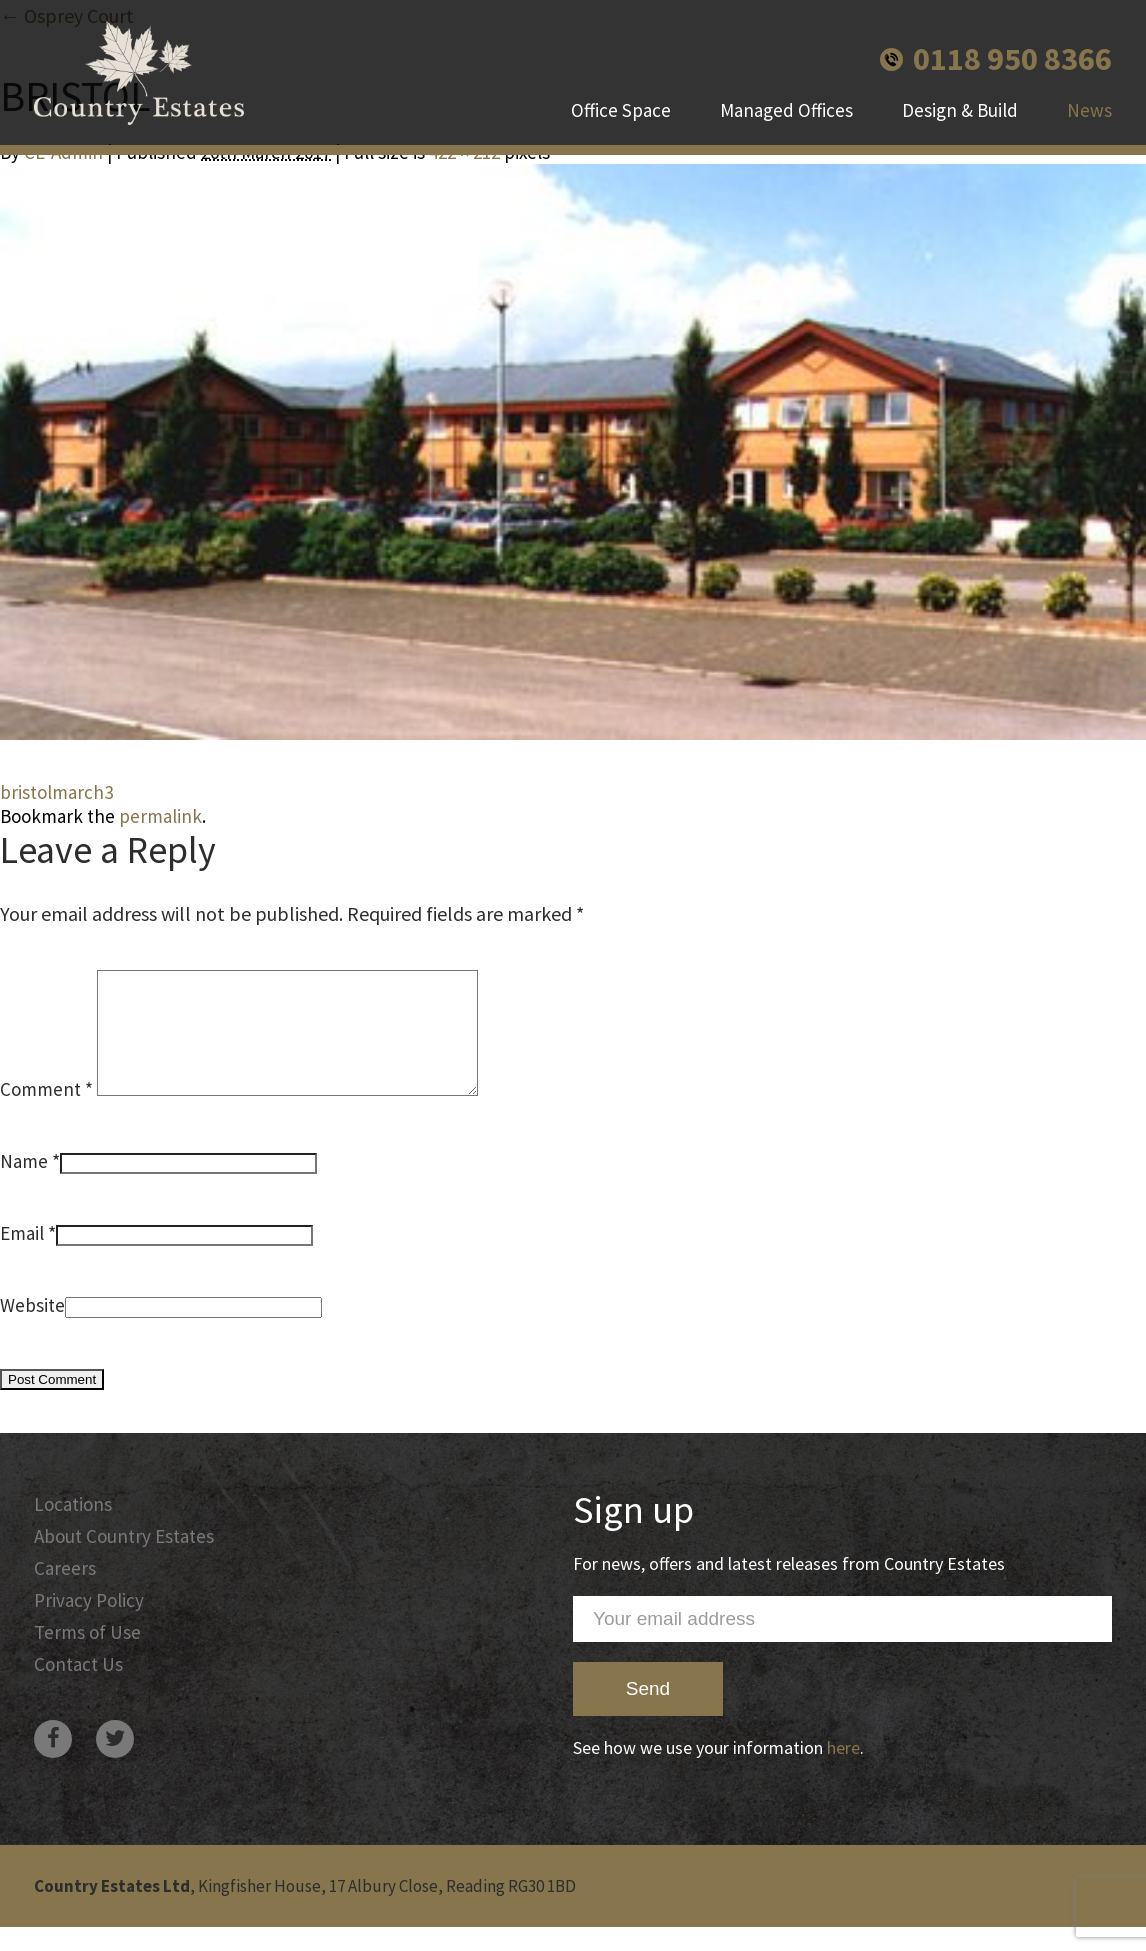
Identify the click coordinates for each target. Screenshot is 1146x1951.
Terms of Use (87, 1656)
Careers (65, 1592)
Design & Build (960, 110)
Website (32, 1329)
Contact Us (78, 1688)
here (843, 1771)
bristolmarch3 (56, 792)
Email (22, 1257)
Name (24, 1185)
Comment (46, 1113)
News (1089, 110)
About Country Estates (124, 1560)
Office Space (621, 110)
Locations (73, 1528)
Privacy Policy (89, 1624)
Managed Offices (786, 110)
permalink (160, 816)
